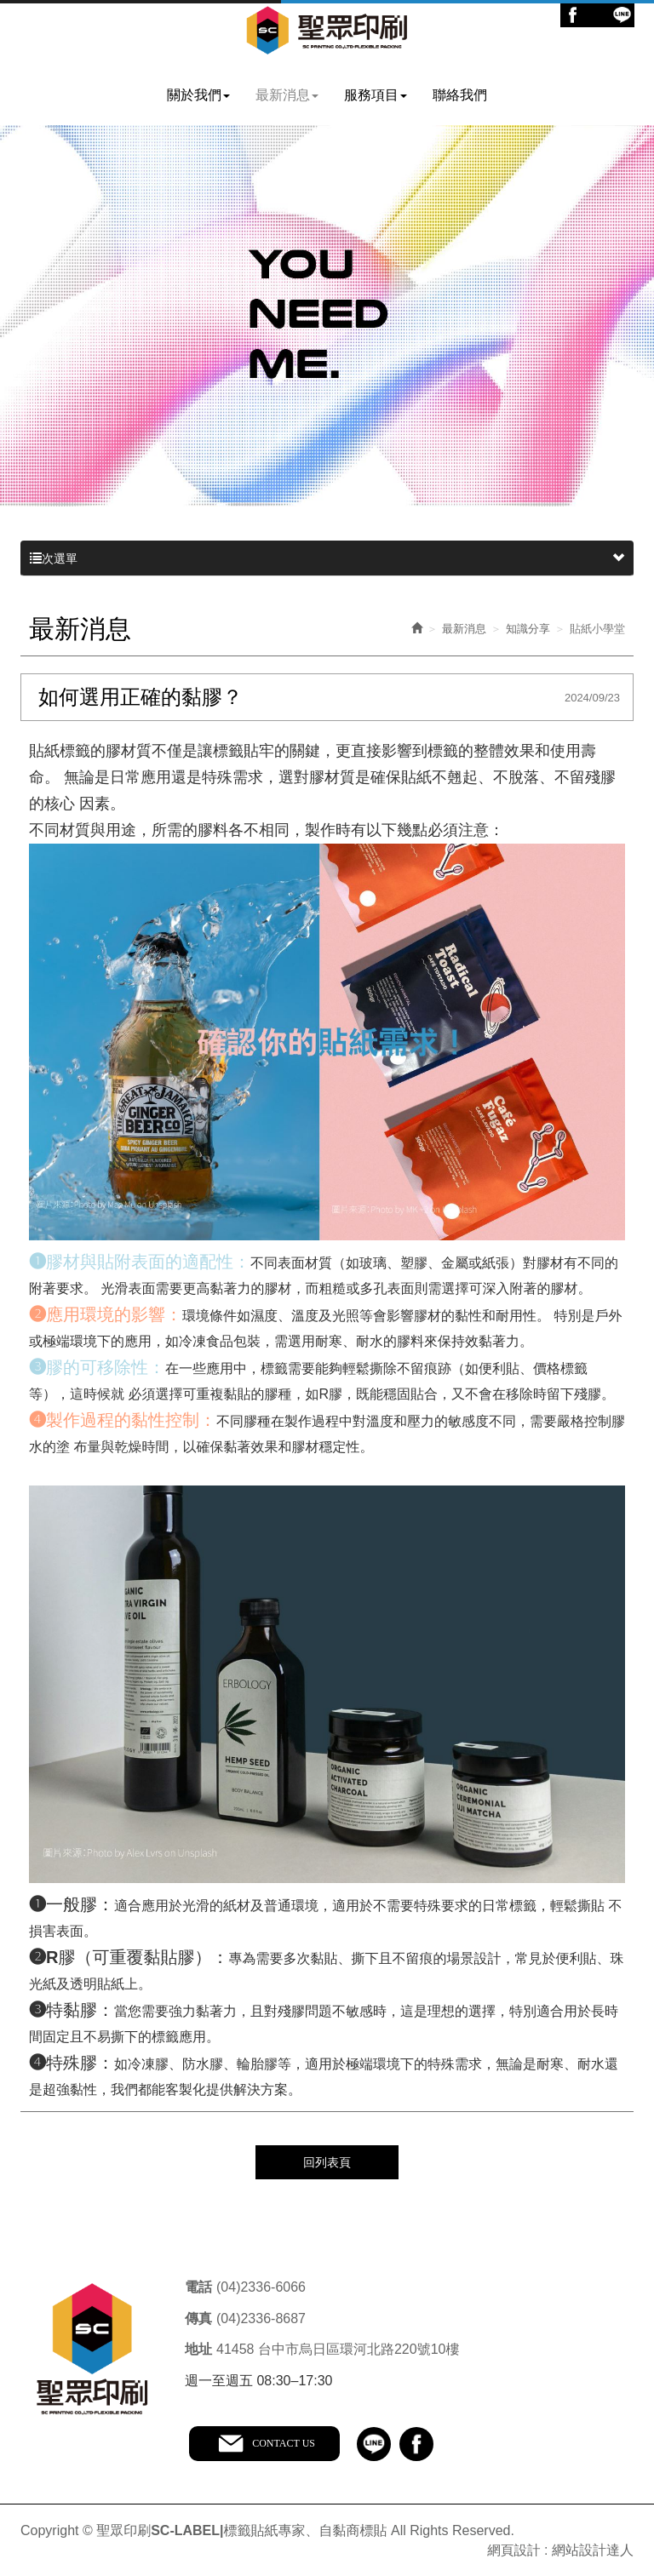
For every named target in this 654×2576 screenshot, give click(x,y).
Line (622, 15)
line (377, 2441)
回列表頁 (327, 2160)
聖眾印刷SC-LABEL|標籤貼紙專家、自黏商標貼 (327, 32)
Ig (597, 15)
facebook (420, 2441)
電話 (198, 2285)
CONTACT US (286, 2441)
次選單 (327, 557)
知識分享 (528, 627)
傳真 (198, 2316)
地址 (198, 2347)
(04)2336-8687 (261, 2316)
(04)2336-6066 (261, 2285)
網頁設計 (513, 2548)
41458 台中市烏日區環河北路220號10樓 (337, 2347)
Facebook (572, 15)
